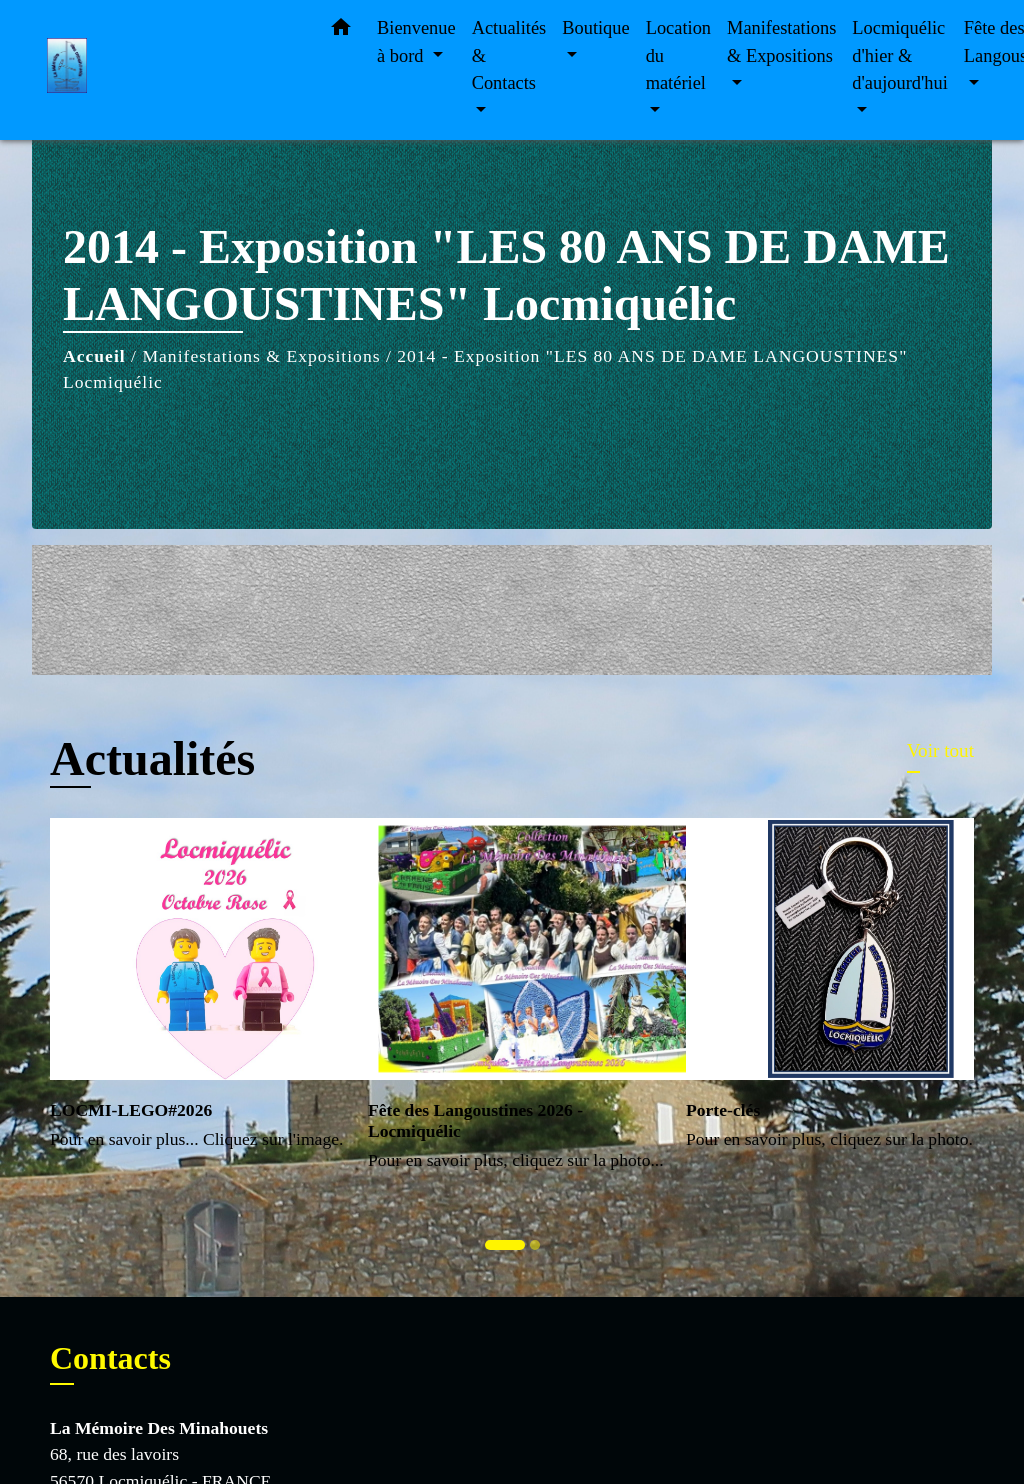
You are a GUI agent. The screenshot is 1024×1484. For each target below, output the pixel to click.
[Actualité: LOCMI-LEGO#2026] (194, 995)
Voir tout (940, 750)
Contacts (110, 1358)
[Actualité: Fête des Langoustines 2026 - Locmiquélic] (512, 1006)
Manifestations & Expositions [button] (781, 42)
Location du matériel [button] (678, 55)
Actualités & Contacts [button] (509, 55)
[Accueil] (172, 70)
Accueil (94, 356)
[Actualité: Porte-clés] (830, 995)
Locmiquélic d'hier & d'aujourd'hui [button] (900, 55)
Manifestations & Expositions (261, 356)
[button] (341, 31)
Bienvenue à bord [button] (416, 42)
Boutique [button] (595, 28)
